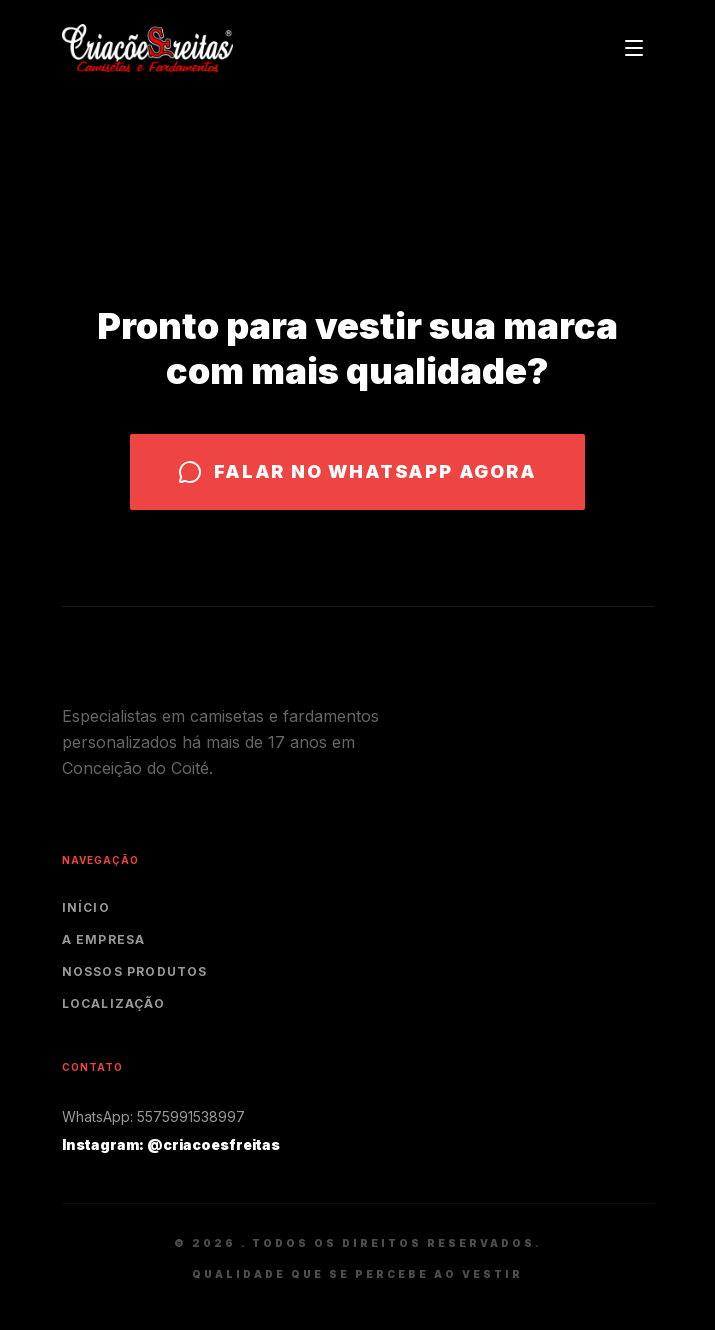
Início (86, 907)
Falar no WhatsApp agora (357, 472)
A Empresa (104, 939)
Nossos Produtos (135, 971)
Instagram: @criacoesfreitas (171, 1144)
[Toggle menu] (634, 48)
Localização (113, 1003)
